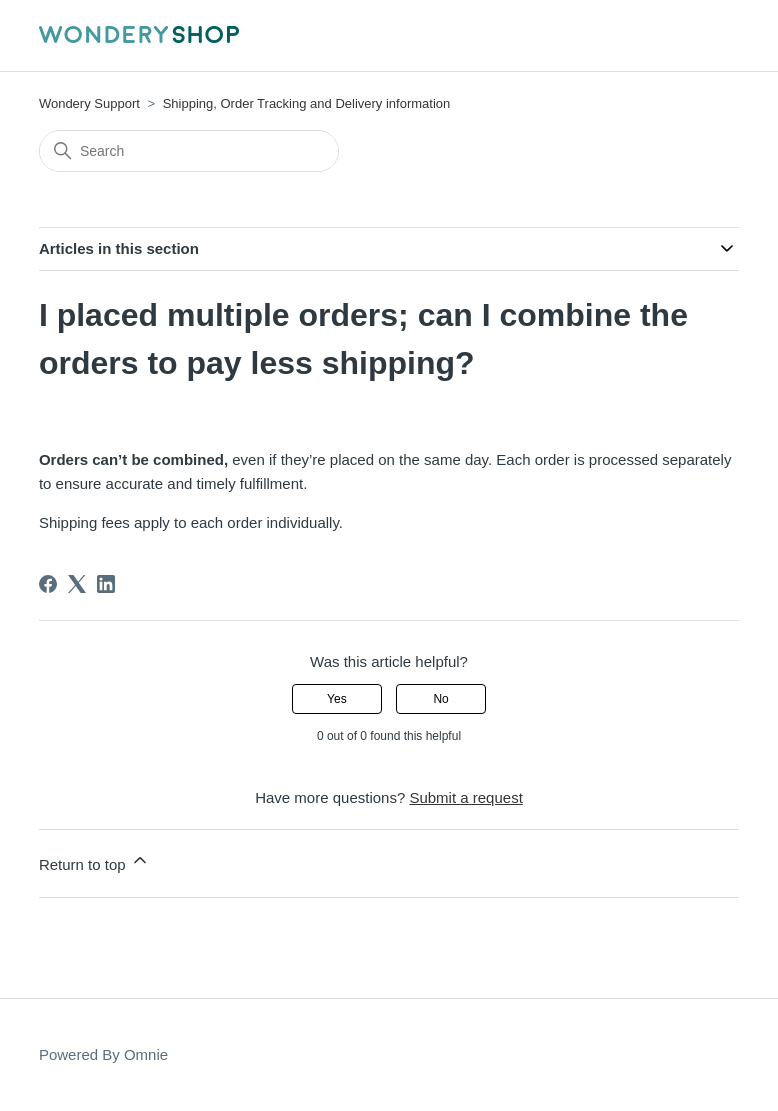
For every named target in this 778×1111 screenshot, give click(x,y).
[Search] (189, 151)
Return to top (94, 861)
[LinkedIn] (106, 584)
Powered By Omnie (103, 1054)
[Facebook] (48, 584)
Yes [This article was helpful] (337, 699)
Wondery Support (89, 103)
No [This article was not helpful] (440, 699)
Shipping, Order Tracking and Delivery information (307, 103)
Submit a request (465, 797)
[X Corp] (77, 584)
